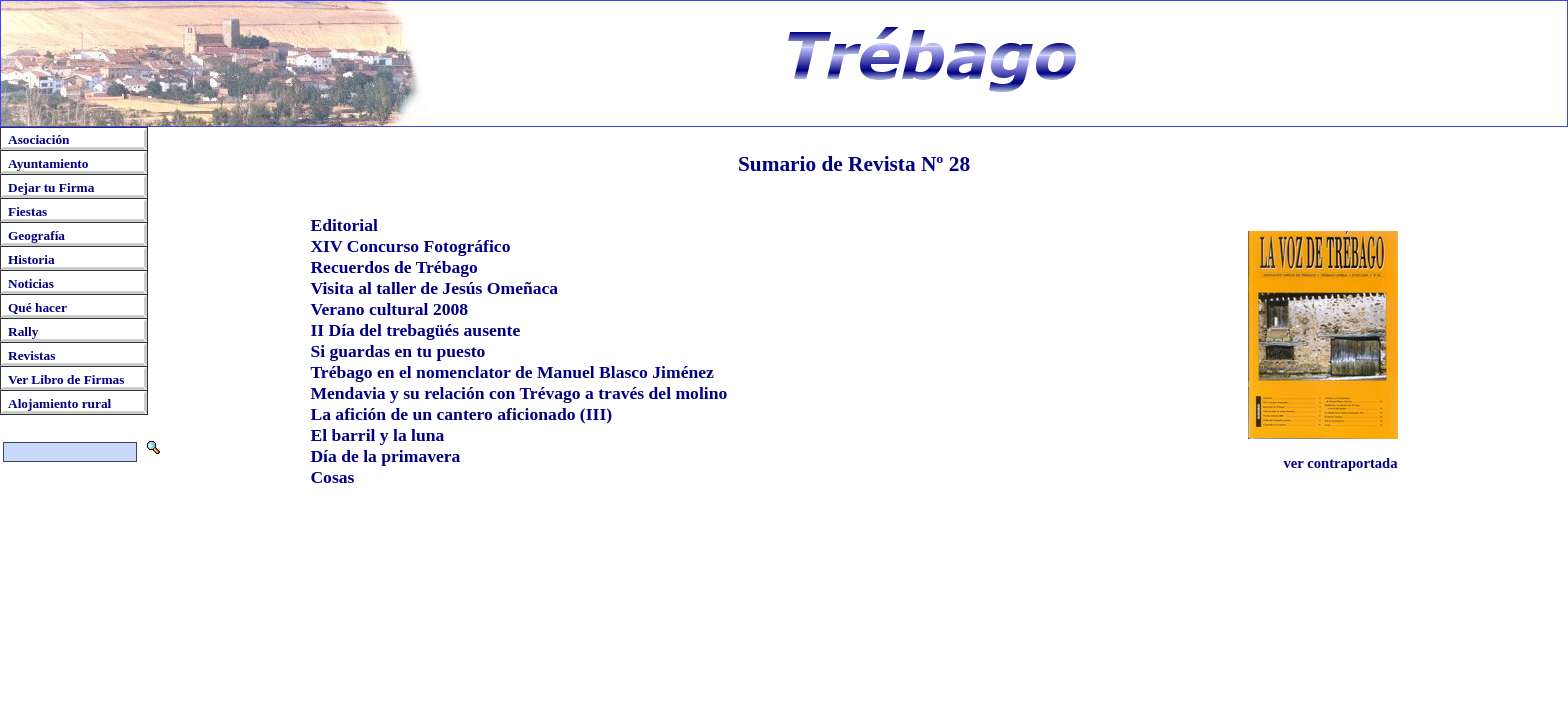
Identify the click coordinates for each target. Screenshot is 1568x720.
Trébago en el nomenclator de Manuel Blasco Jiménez (511, 372)
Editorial (343, 225)
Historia (31, 259)
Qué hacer (37, 307)
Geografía (36, 235)
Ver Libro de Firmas (66, 379)
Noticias (31, 283)
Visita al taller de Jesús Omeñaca (434, 288)
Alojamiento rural (59, 403)
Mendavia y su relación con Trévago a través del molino (518, 393)
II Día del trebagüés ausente (415, 330)
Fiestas (27, 211)
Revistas (31, 355)
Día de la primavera (385, 456)
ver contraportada (1340, 463)
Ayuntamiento (48, 163)
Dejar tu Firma (51, 187)
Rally (23, 331)
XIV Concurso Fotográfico (410, 246)
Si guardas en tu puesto (397, 351)
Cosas (332, 477)
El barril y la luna (377, 435)
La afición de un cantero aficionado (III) (461, 414)
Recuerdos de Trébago (393, 267)
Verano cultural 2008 (389, 309)
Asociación (38, 139)
